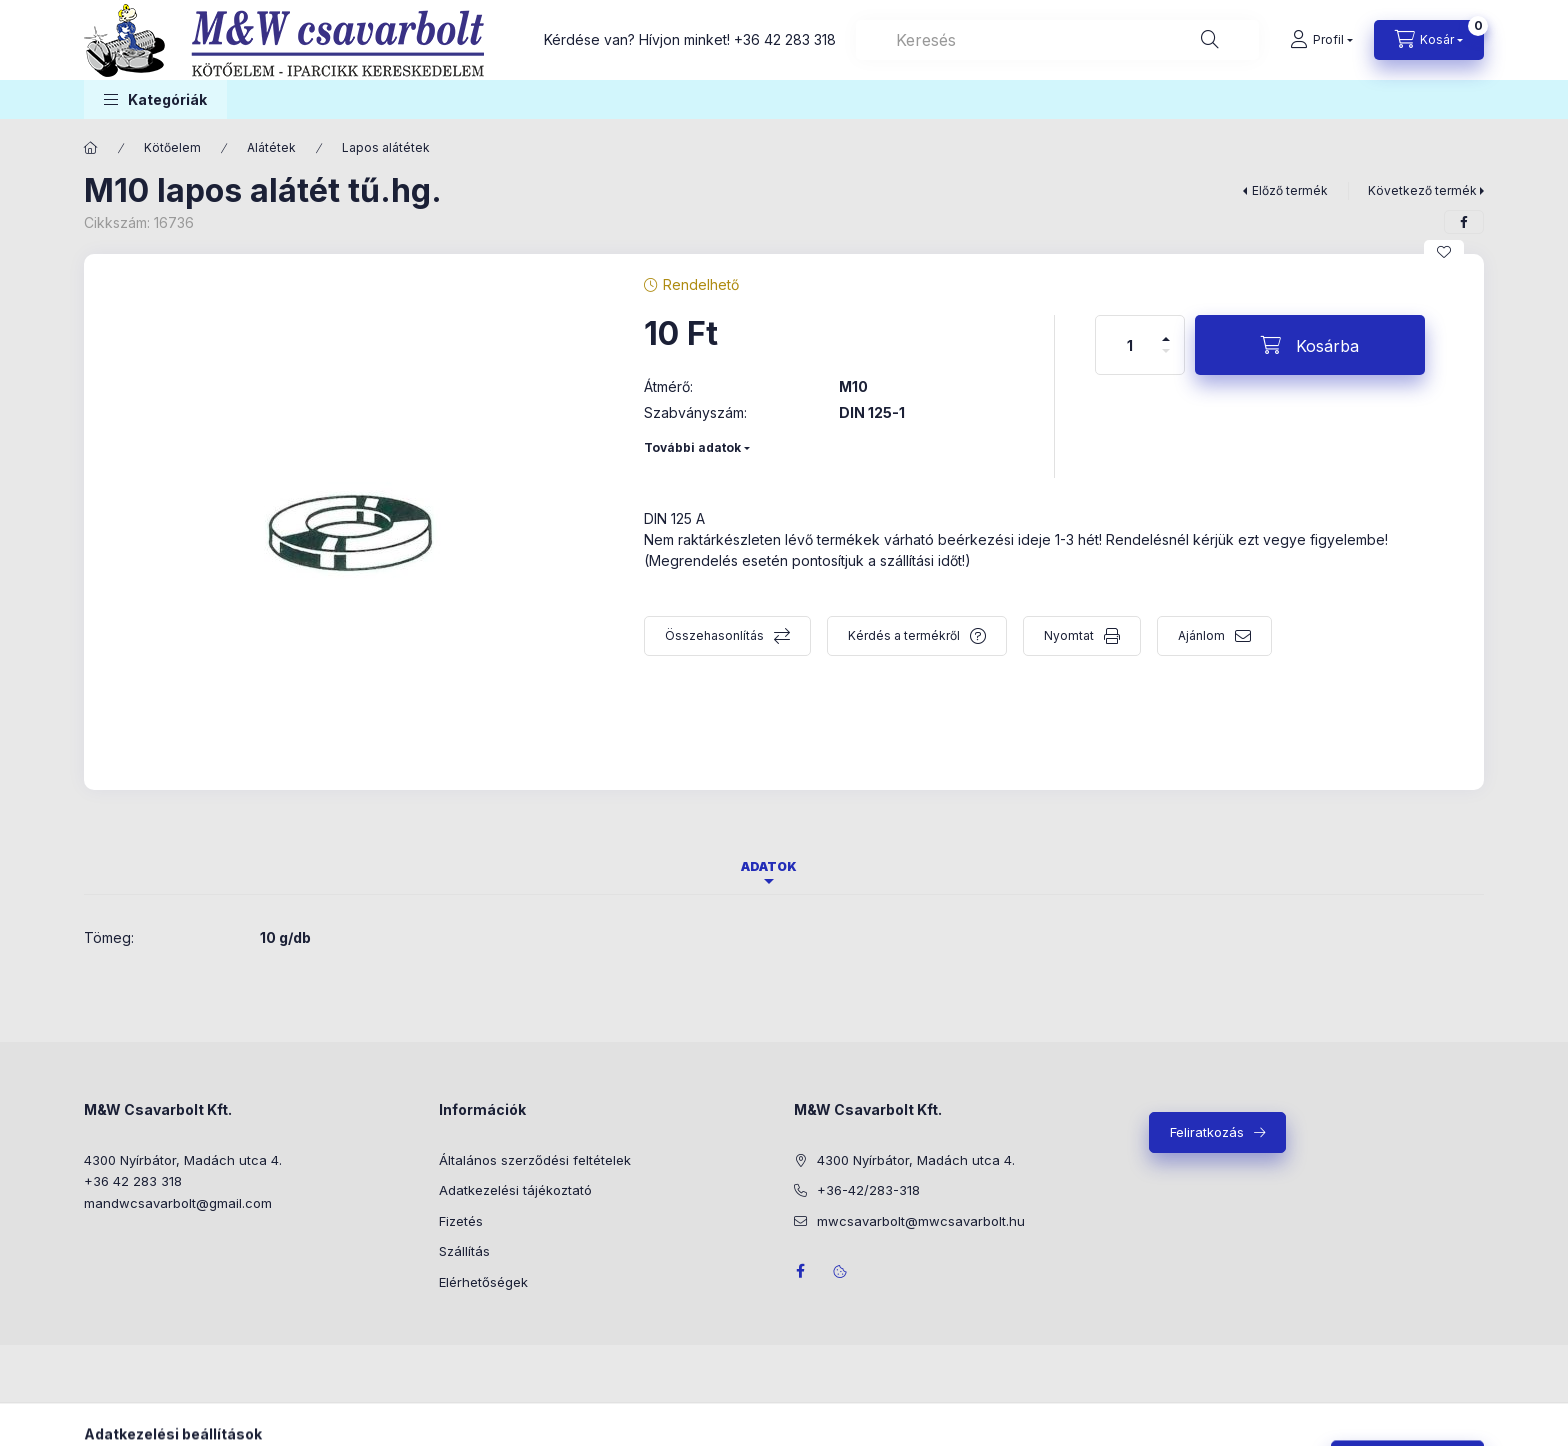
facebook (800, 1271)
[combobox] (1057, 40)
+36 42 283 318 (785, 39)
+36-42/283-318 (868, 1190)
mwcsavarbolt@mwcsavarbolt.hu (921, 1221)
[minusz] (1166, 359)
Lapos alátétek (386, 147)
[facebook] (1464, 222)
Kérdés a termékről (904, 635)
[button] (155, 99)
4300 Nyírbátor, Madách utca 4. (183, 1160)
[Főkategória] (91, 148)
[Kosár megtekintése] (1429, 40)
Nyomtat (1069, 635)
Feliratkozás (1207, 1132)
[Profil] (1321, 40)
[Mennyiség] (1130, 345)
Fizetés (461, 1221)
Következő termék (1422, 190)
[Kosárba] (1310, 345)
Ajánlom (1201, 635)
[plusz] (1166, 330)
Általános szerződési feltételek (535, 1160)
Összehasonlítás (714, 635)
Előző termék (1290, 190)
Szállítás (464, 1251)
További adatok (692, 447)
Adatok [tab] (769, 866)
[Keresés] (1210, 40)
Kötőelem (172, 147)
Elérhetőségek (483, 1282)
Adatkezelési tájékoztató (515, 1190)
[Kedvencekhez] (1444, 252)
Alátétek (271, 147)
